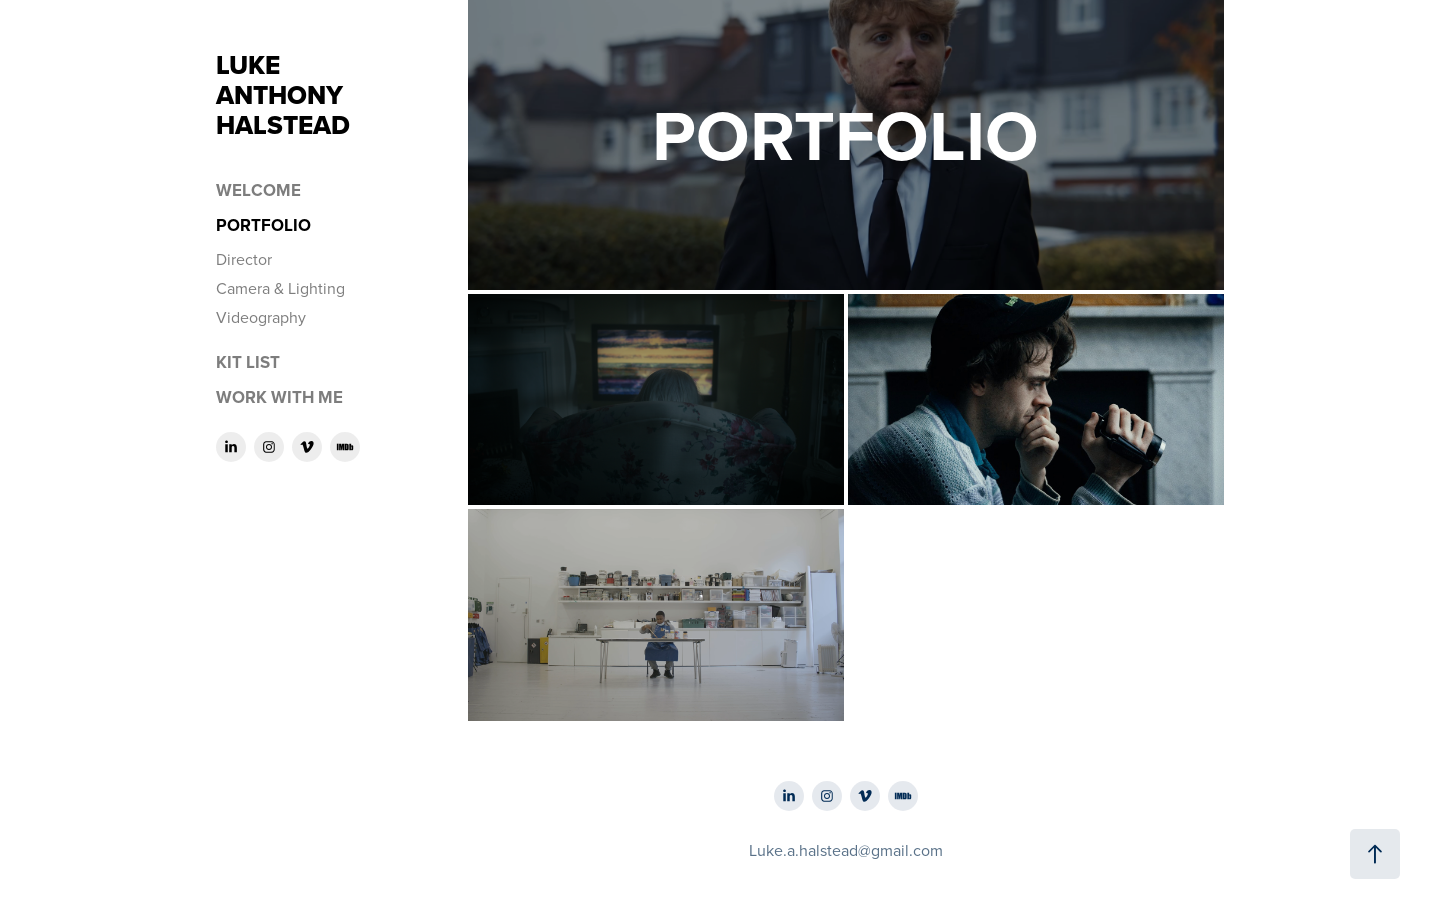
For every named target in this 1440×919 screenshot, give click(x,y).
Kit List (248, 362)
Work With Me (279, 397)
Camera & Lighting (280, 288)
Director (244, 259)
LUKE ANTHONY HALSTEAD (370, 95)
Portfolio (263, 225)
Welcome (258, 190)
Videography (261, 317)
